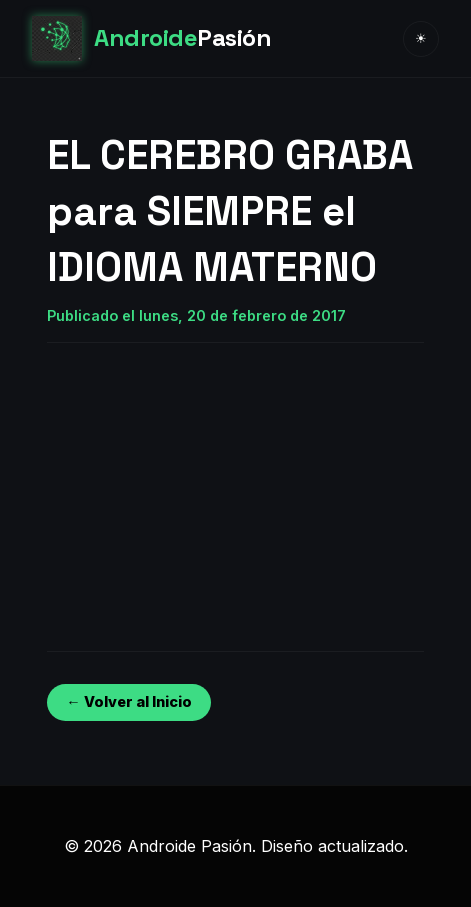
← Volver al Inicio (128, 701)
